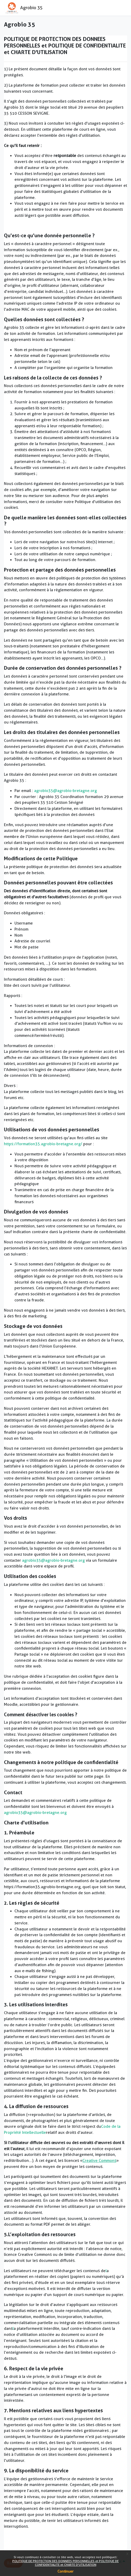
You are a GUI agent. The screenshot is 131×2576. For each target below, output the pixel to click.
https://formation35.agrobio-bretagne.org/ (43, 1144)
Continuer (65, 2571)
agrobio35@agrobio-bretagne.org (65, 790)
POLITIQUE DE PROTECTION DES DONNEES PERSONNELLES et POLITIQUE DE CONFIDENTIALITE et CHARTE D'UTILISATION (65, 2563)
